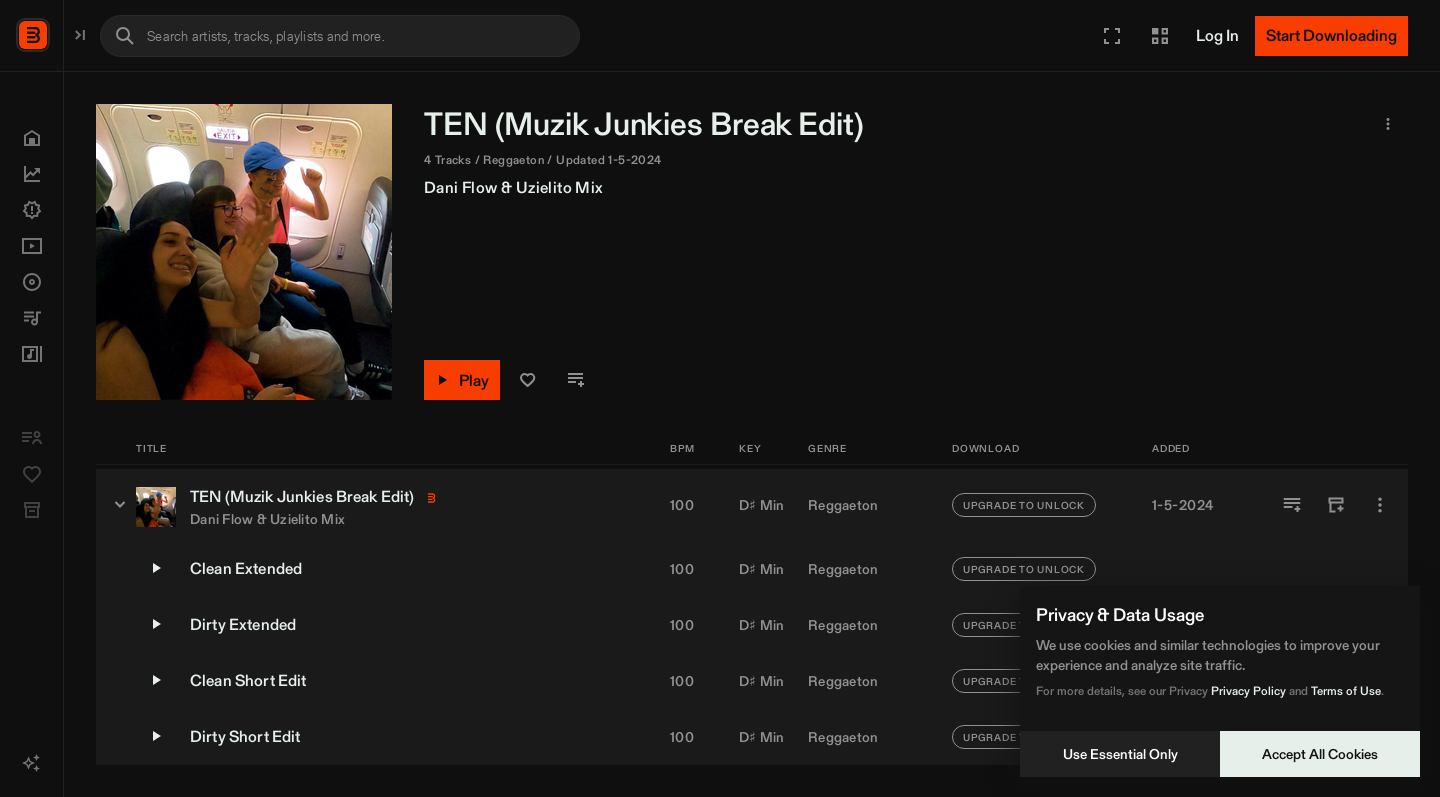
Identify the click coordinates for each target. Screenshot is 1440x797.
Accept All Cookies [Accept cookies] (1320, 754)
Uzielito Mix (768, 187)
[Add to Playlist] (1292, 505)
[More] (1380, 505)
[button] (1112, 36)
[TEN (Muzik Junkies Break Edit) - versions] (328, 504)
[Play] (670, 380)
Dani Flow (669, 187)
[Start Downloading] (1331, 36)
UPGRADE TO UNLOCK (1024, 505)
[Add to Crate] (1336, 505)
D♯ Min (762, 505)
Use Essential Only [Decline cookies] (1120, 754)
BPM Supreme (115, 33)
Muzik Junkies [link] (811, 123)
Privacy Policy (1248, 690)
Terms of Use (1346, 690)
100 (682, 505)
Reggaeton (843, 505)
